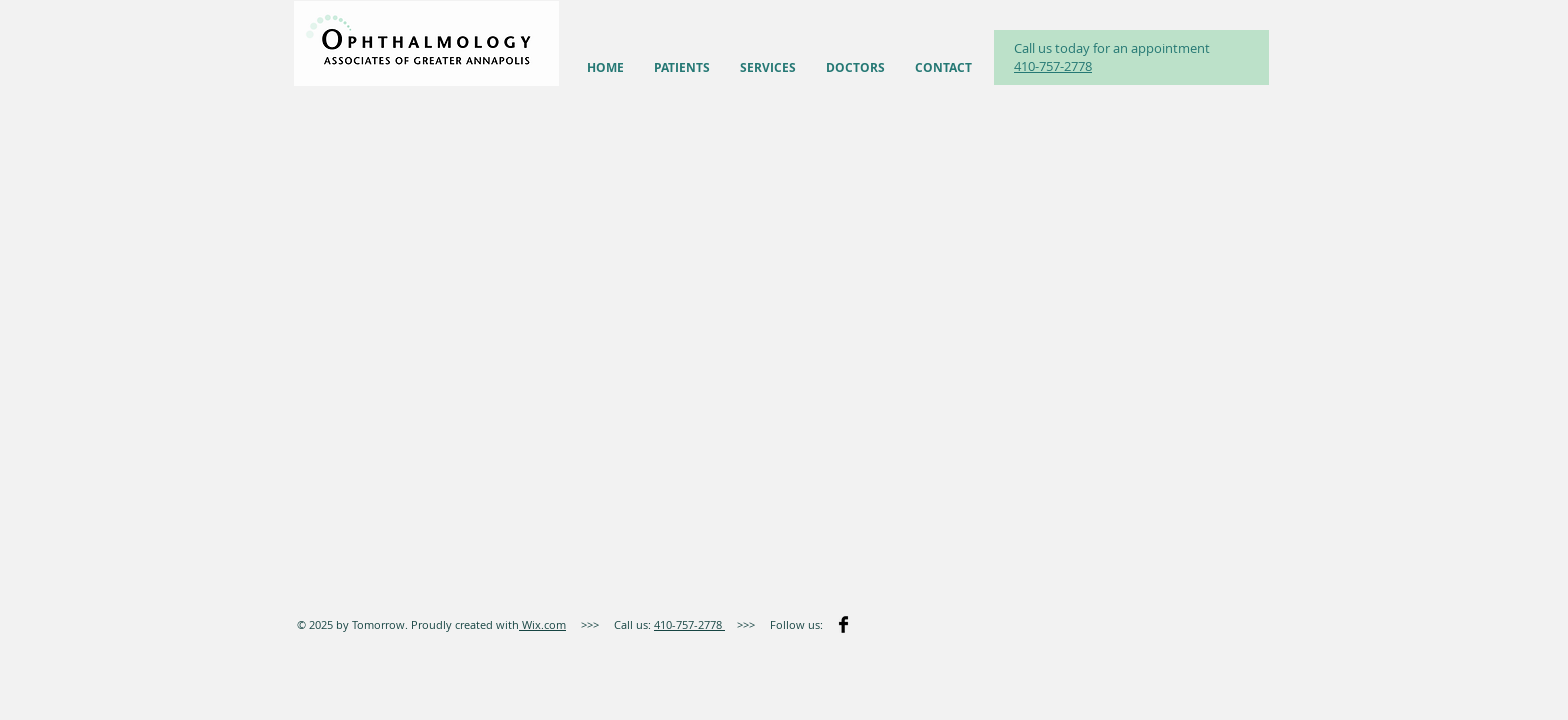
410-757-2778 (1053, 66)
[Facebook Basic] (843, 624)
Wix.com (542, 624)
